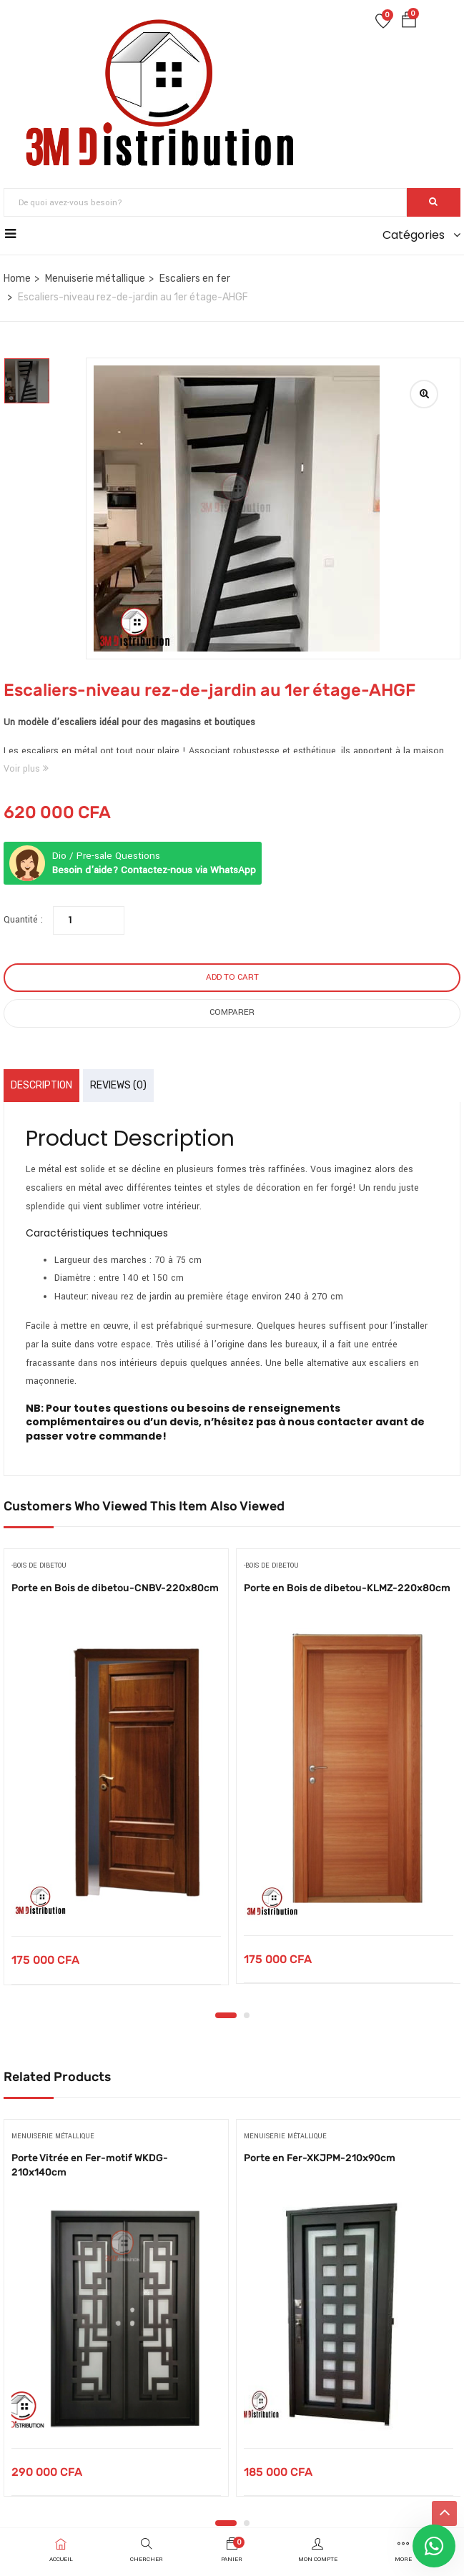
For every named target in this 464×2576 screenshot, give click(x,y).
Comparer (232, 1012)
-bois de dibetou (38, 1565)
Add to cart (232, 977)
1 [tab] (226, 2015)
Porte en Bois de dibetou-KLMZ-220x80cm (347, 1588)
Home (17, 278)
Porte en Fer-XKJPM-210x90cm (319, 2158)
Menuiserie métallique (95, 278)
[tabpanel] (116, 1777)
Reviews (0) (118, 1085)
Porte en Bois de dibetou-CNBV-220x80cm (115, 1588)
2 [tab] (247, 2015)
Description (41, 1085)
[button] (409, 22)
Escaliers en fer (194, 278)
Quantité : (23, 919)
